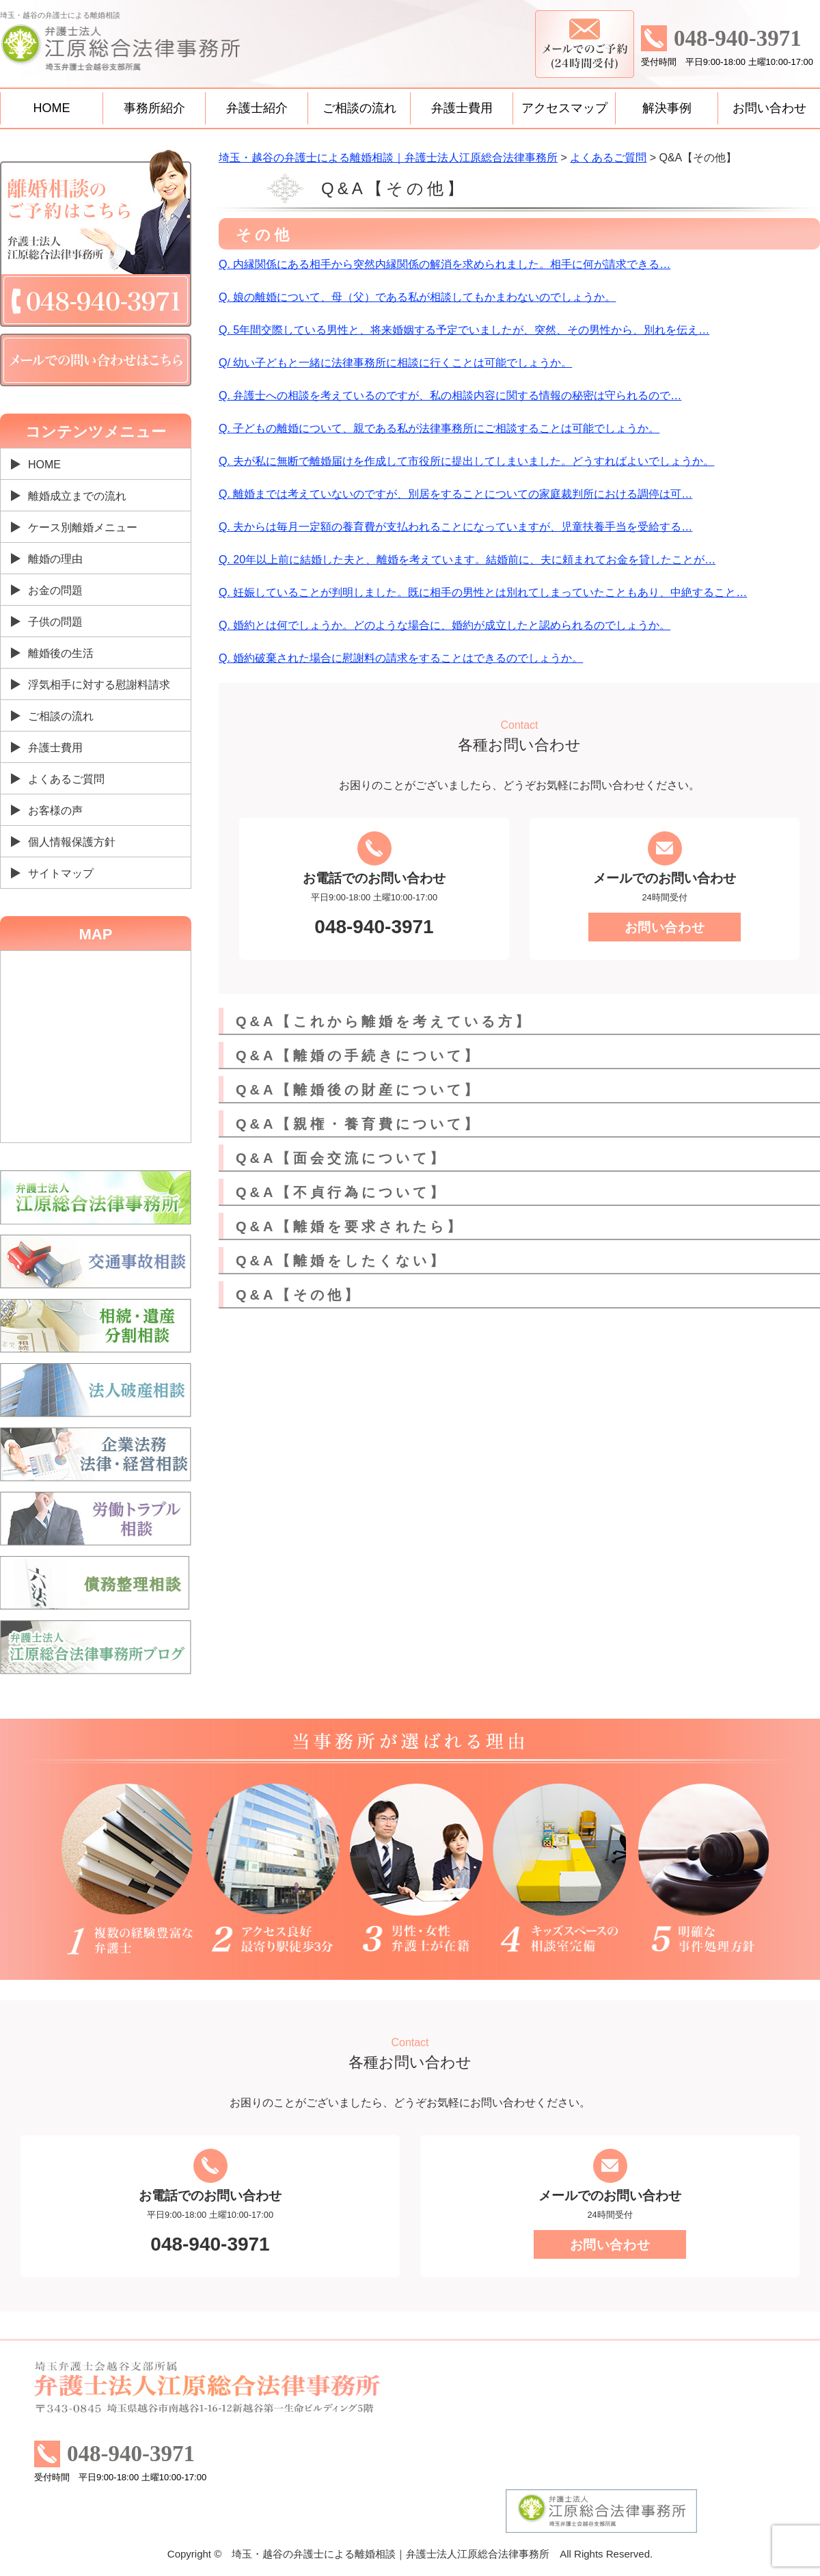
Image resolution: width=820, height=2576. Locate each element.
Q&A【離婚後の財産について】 (358, 1089)
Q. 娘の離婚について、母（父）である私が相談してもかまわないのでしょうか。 (417, 297)
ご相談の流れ (359, 108)
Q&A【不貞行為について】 (341, 1192)
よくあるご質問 (66, 779)
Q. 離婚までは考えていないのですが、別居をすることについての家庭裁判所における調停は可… (455, 494)
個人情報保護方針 (71, 842)
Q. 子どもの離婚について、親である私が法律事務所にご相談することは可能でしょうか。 (439, 428)
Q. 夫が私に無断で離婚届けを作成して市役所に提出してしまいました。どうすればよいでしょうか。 (466, 461)
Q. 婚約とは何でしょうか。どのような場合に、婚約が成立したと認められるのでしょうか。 (444, 625)
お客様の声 (55, 810)
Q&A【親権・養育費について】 (358, 1123)
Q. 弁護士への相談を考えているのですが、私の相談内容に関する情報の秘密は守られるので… (450, 395)
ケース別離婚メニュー (82, 527)
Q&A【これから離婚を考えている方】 (384, 1021)
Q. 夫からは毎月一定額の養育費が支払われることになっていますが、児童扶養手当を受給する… (455, 527)
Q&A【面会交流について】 (341, 1158)
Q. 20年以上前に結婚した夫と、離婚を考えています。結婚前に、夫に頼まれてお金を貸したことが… (467, 559)
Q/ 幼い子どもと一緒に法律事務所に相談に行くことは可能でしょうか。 (395, 362)
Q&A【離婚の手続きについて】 (358, 1055)
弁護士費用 (462, 108)
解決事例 (667, 108)
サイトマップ (61, 873)
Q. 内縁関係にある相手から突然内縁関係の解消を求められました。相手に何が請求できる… (444, 264)
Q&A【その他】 (298, 1294)
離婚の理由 (55, 559)
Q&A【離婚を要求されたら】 (350, 1226)
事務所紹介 (154, 108)
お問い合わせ (769, 108)
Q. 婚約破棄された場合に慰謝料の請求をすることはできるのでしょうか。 (401, 658)
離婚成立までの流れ (77, 496)
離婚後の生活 (61, 653)
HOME (51, 108)
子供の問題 (55, 622)
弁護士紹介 (257, 108)
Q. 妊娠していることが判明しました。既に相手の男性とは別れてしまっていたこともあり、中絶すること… (483, 592)
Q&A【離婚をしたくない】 (341, 1260)
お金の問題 (55, 590)
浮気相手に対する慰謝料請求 (99, 684)
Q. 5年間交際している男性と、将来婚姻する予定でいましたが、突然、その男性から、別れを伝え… (464, 330)
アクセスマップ (564, 108)
